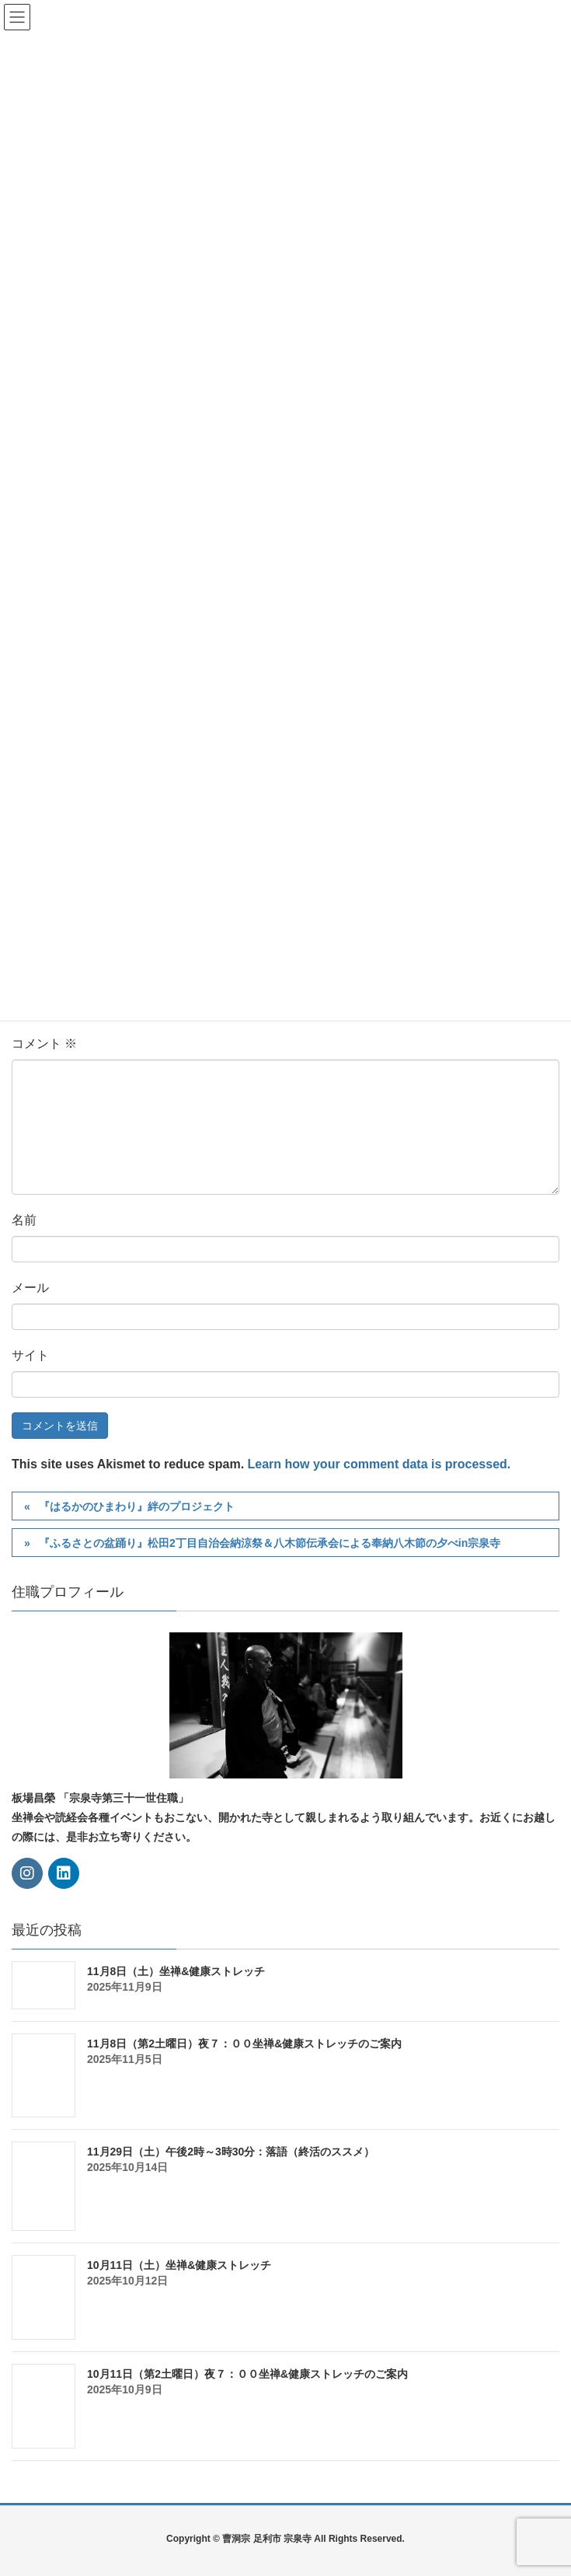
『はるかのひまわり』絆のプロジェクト (137, 1506)
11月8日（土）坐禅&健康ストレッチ (176, 1971)
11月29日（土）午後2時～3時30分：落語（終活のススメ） (230, 2151)
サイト (30, 1355)
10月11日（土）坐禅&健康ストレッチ (179, 2265)
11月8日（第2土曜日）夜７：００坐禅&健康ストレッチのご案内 (244, 2043)
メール (30, 1287)
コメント (44, 1043)
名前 (24, 1220)
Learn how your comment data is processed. (379, 1464)
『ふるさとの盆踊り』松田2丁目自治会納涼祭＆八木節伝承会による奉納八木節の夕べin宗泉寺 (269, 1543)
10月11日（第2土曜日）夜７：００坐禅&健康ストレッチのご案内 (247, 2374)
